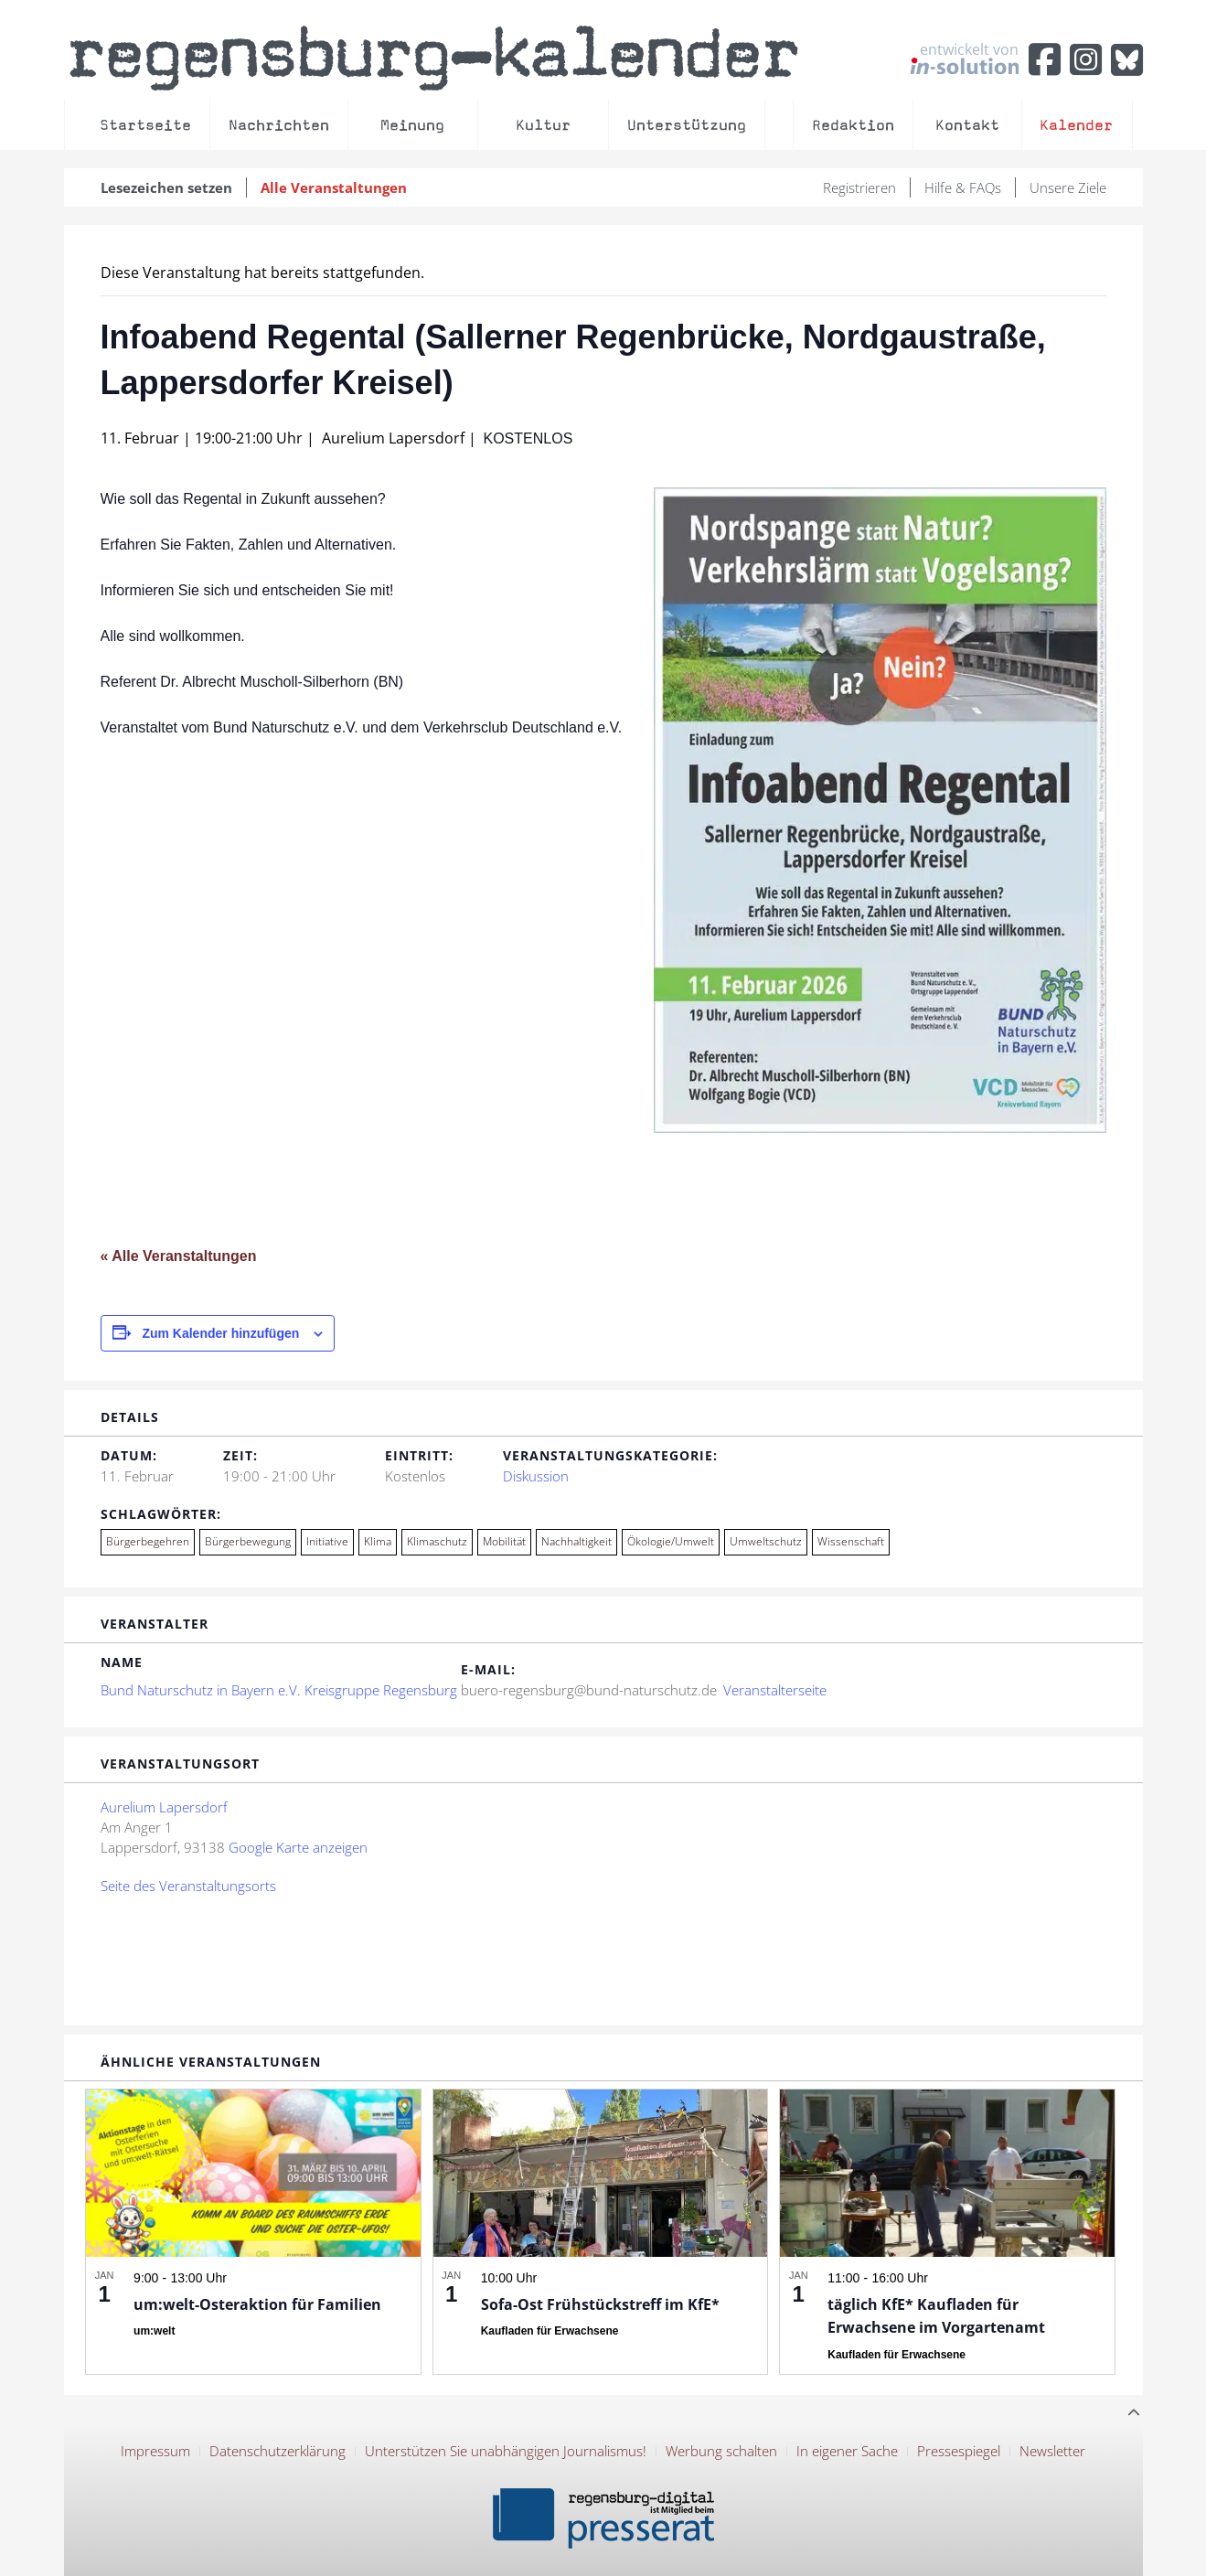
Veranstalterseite (775, 1690)
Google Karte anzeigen (298, 1847)
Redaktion (853, 124)
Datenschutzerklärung (277, 2451)
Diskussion (536, 1476)
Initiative (327, 1541)
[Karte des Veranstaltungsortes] (782, 1893)
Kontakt (967, 124)
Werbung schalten (721, 2451)
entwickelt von (965, 57)
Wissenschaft (850, 1541)
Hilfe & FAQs (962, 187)
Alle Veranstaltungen (334, 187)
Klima (377, 1541)
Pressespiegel (958, 2451)
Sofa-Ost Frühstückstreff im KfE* (600, 2304)
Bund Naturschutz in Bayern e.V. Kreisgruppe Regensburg (279, 1690)
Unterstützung (686, 124)
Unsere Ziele (1068, 187)
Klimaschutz (437, 1541)
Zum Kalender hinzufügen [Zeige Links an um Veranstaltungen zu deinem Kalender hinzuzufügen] (220, 1333)
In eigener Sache (847, 2451)
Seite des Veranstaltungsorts (188, 1885)
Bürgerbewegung (248, 1541)
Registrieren (859, 187)
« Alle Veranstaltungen (179, 1256)
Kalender (1076, 124)
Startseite (145, 124)
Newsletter (1052, 2451)
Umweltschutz (766, 1541)
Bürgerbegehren (147, 1541)
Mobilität (504, 1541)
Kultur (543, 124)
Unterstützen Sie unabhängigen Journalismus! (505, 2451)
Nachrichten (279, 124)
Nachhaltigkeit (576, 1541)
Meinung (412, 124)
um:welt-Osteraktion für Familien (257, 2304)
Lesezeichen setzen (166, 187)
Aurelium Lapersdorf (164, 1807)
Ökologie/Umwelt (670, 1541)
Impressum (155, 2451)
